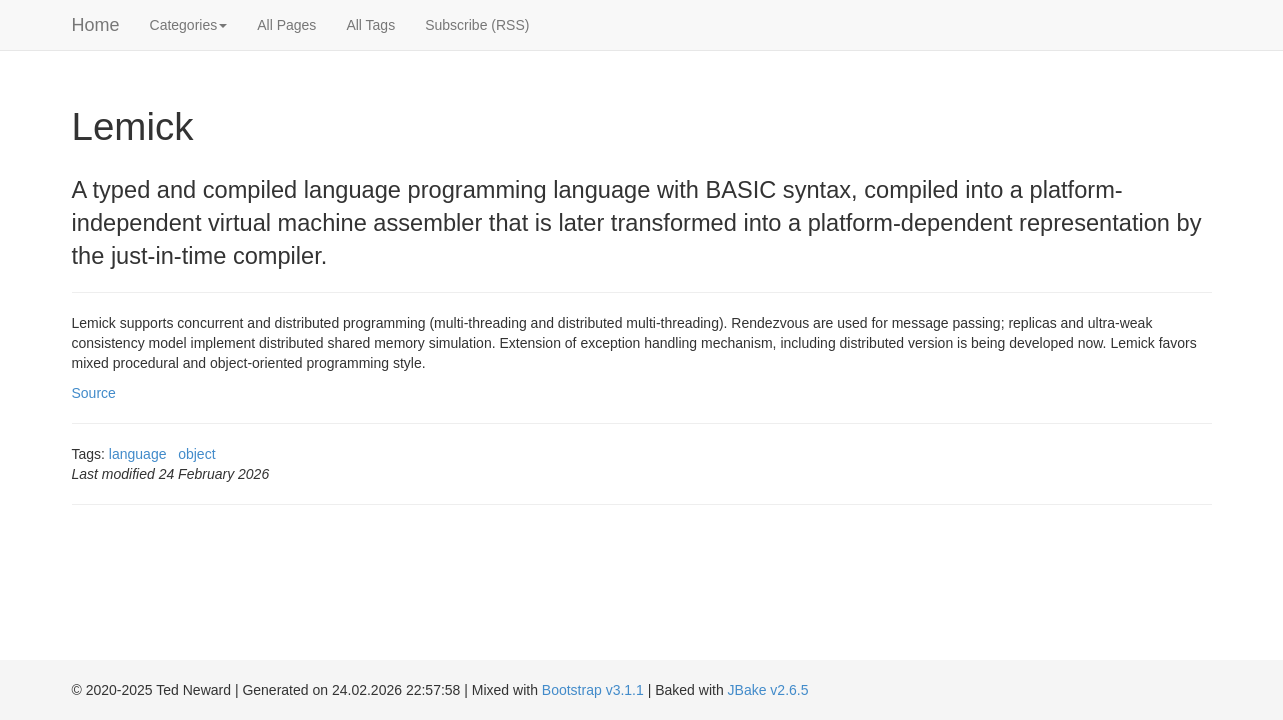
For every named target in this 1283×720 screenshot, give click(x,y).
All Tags (370, 25)
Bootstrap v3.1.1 (593, 690)
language (138, 454)
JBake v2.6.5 (768, 690)
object (196, 454)
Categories (189, 25)
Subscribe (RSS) (477, 25)
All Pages (286, 25)
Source (94, 393)
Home (96, 25)
